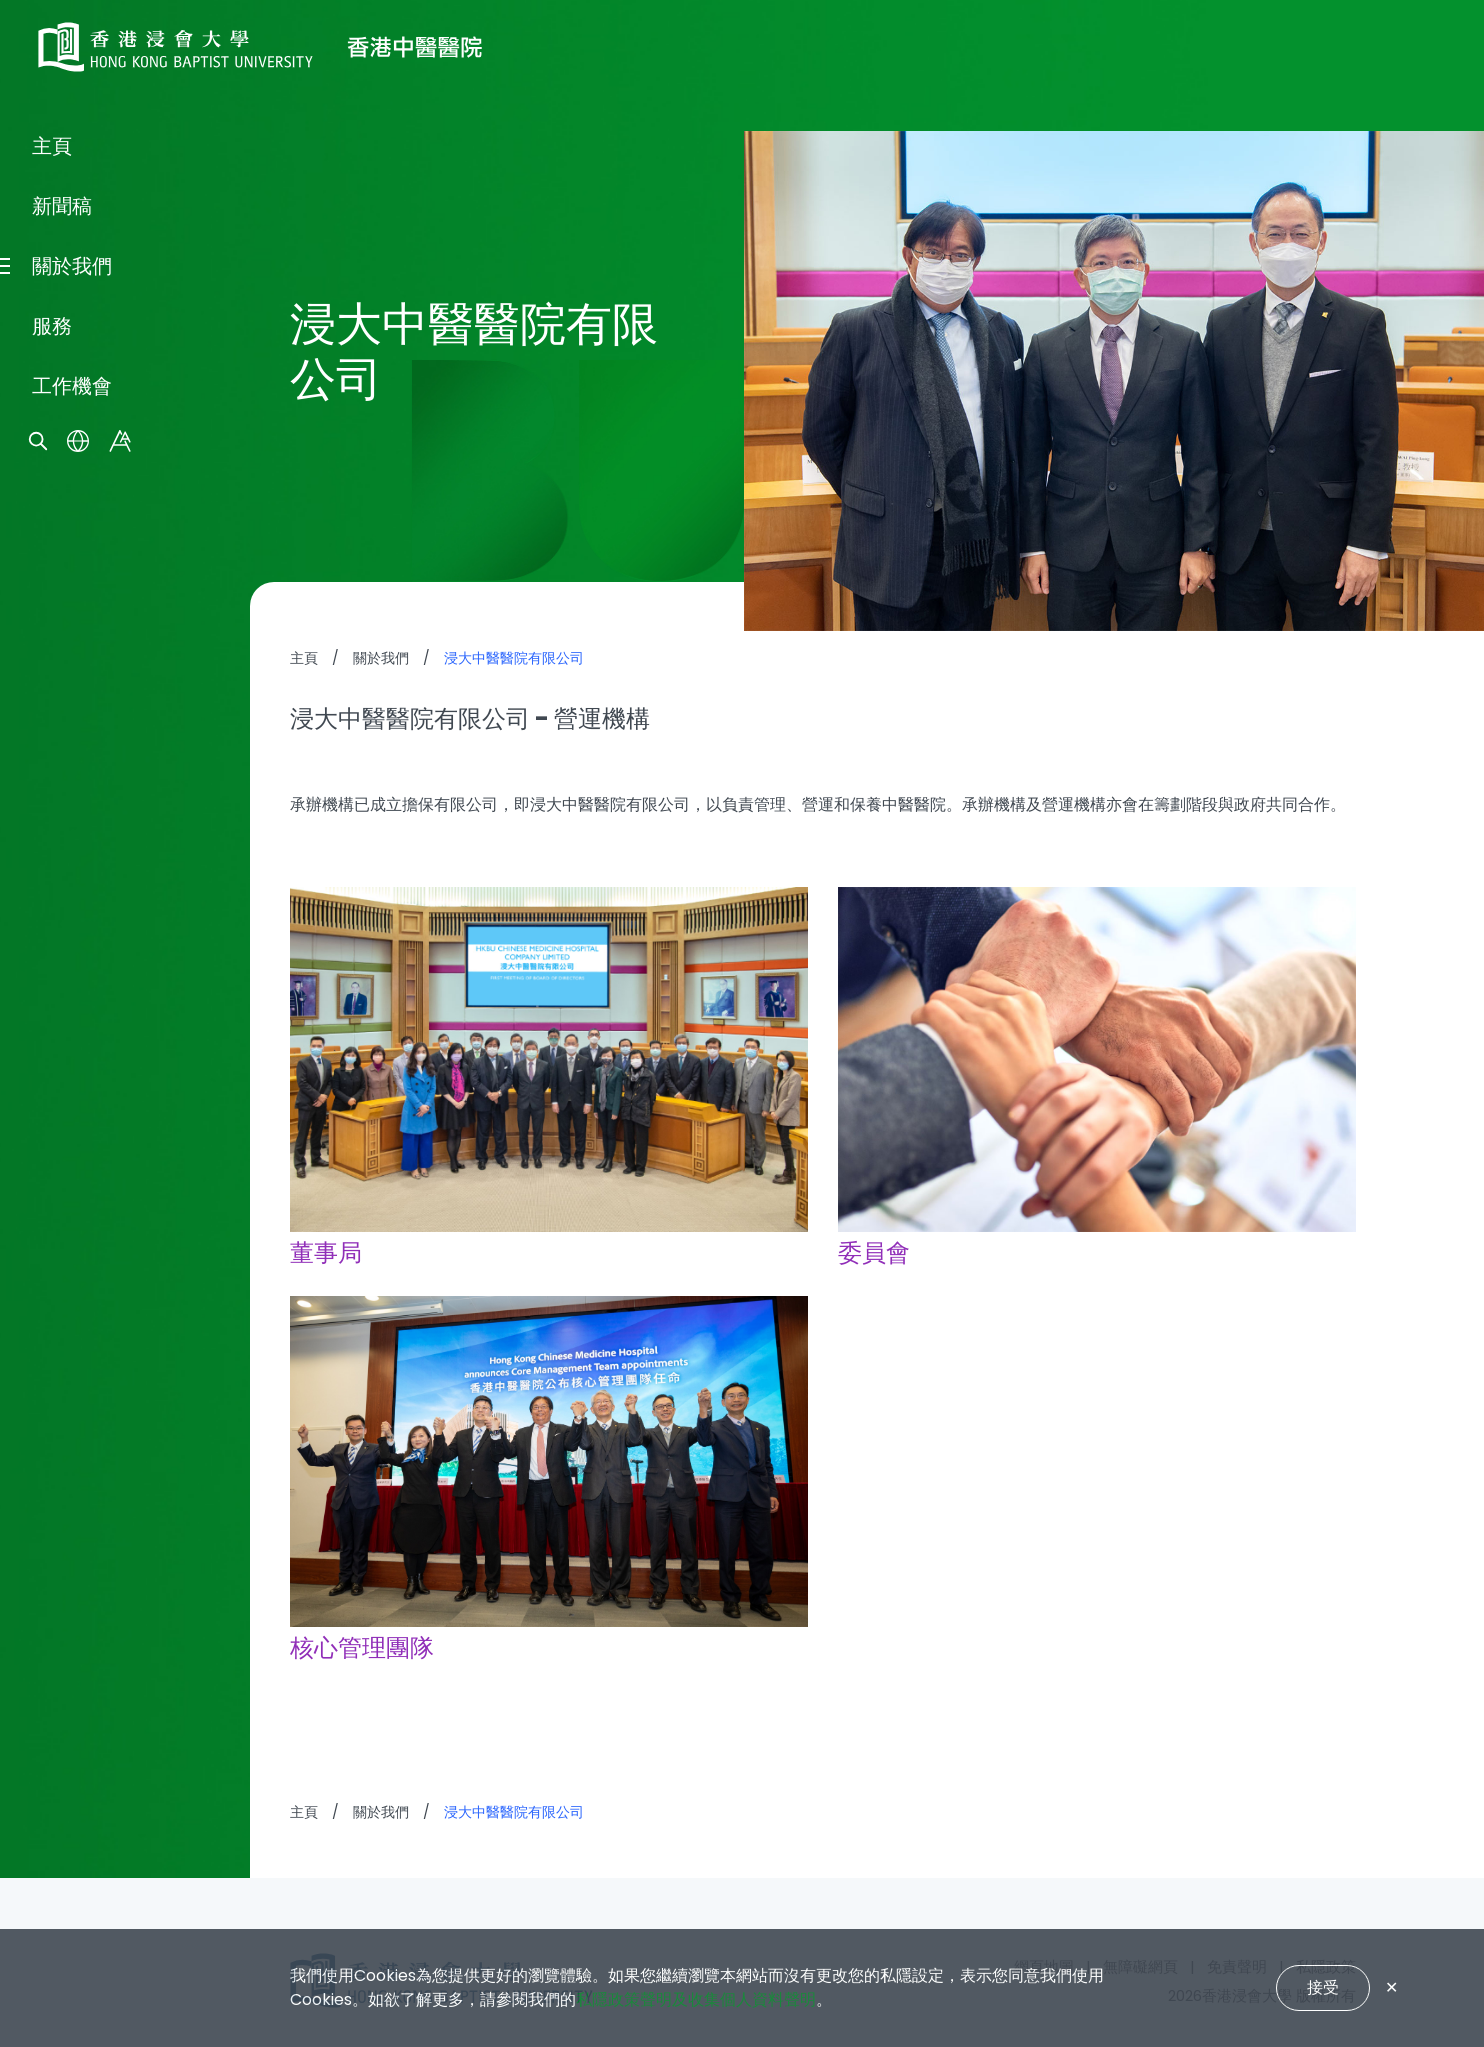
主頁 (52, 928)
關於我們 (72, 1048)
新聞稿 (62, 988)
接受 (1323, 1987)
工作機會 (72, 1168)
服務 (52, 1108)
